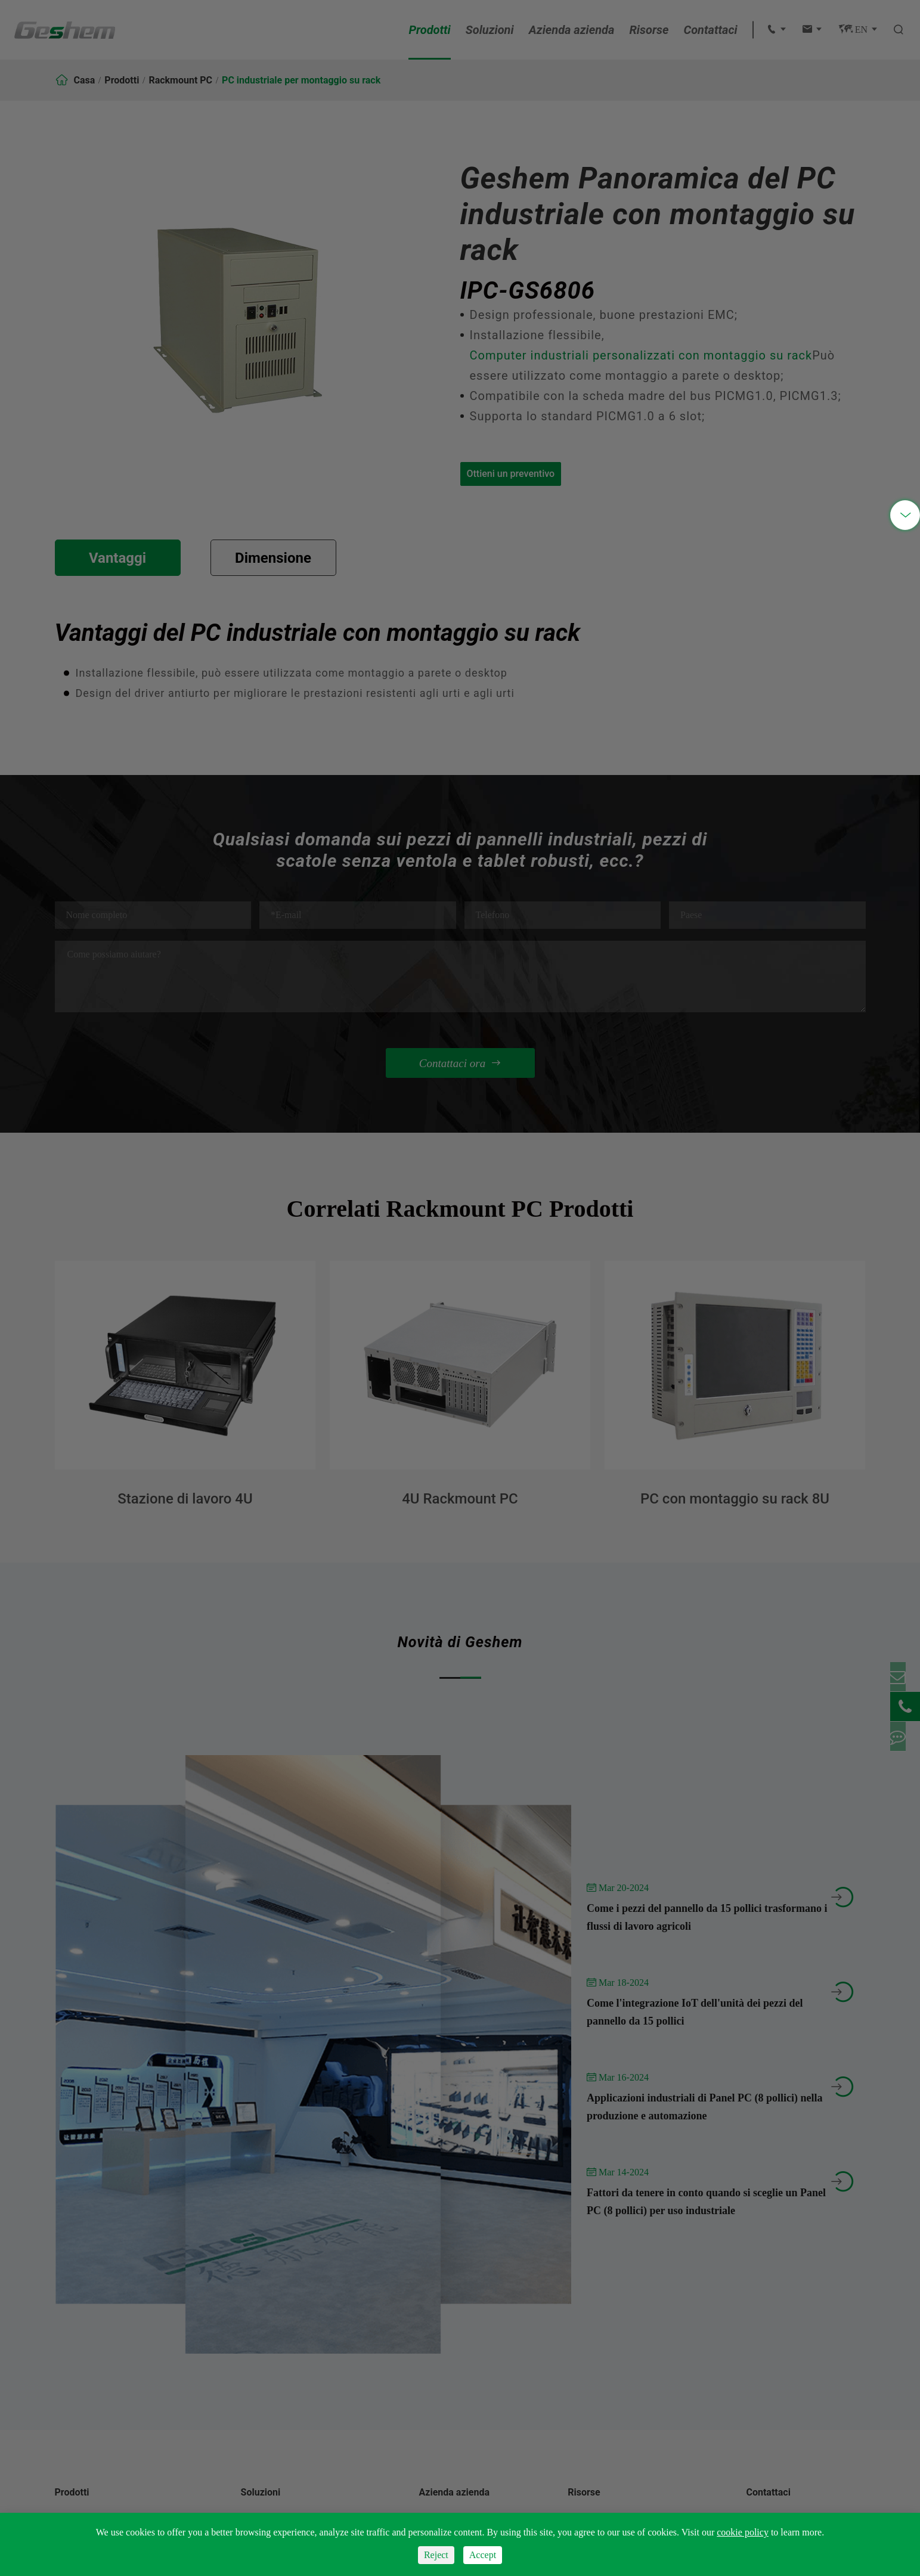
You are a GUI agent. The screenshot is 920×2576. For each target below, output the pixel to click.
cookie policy (743, 2532)
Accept (482, 2555)
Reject (436, 2555)
